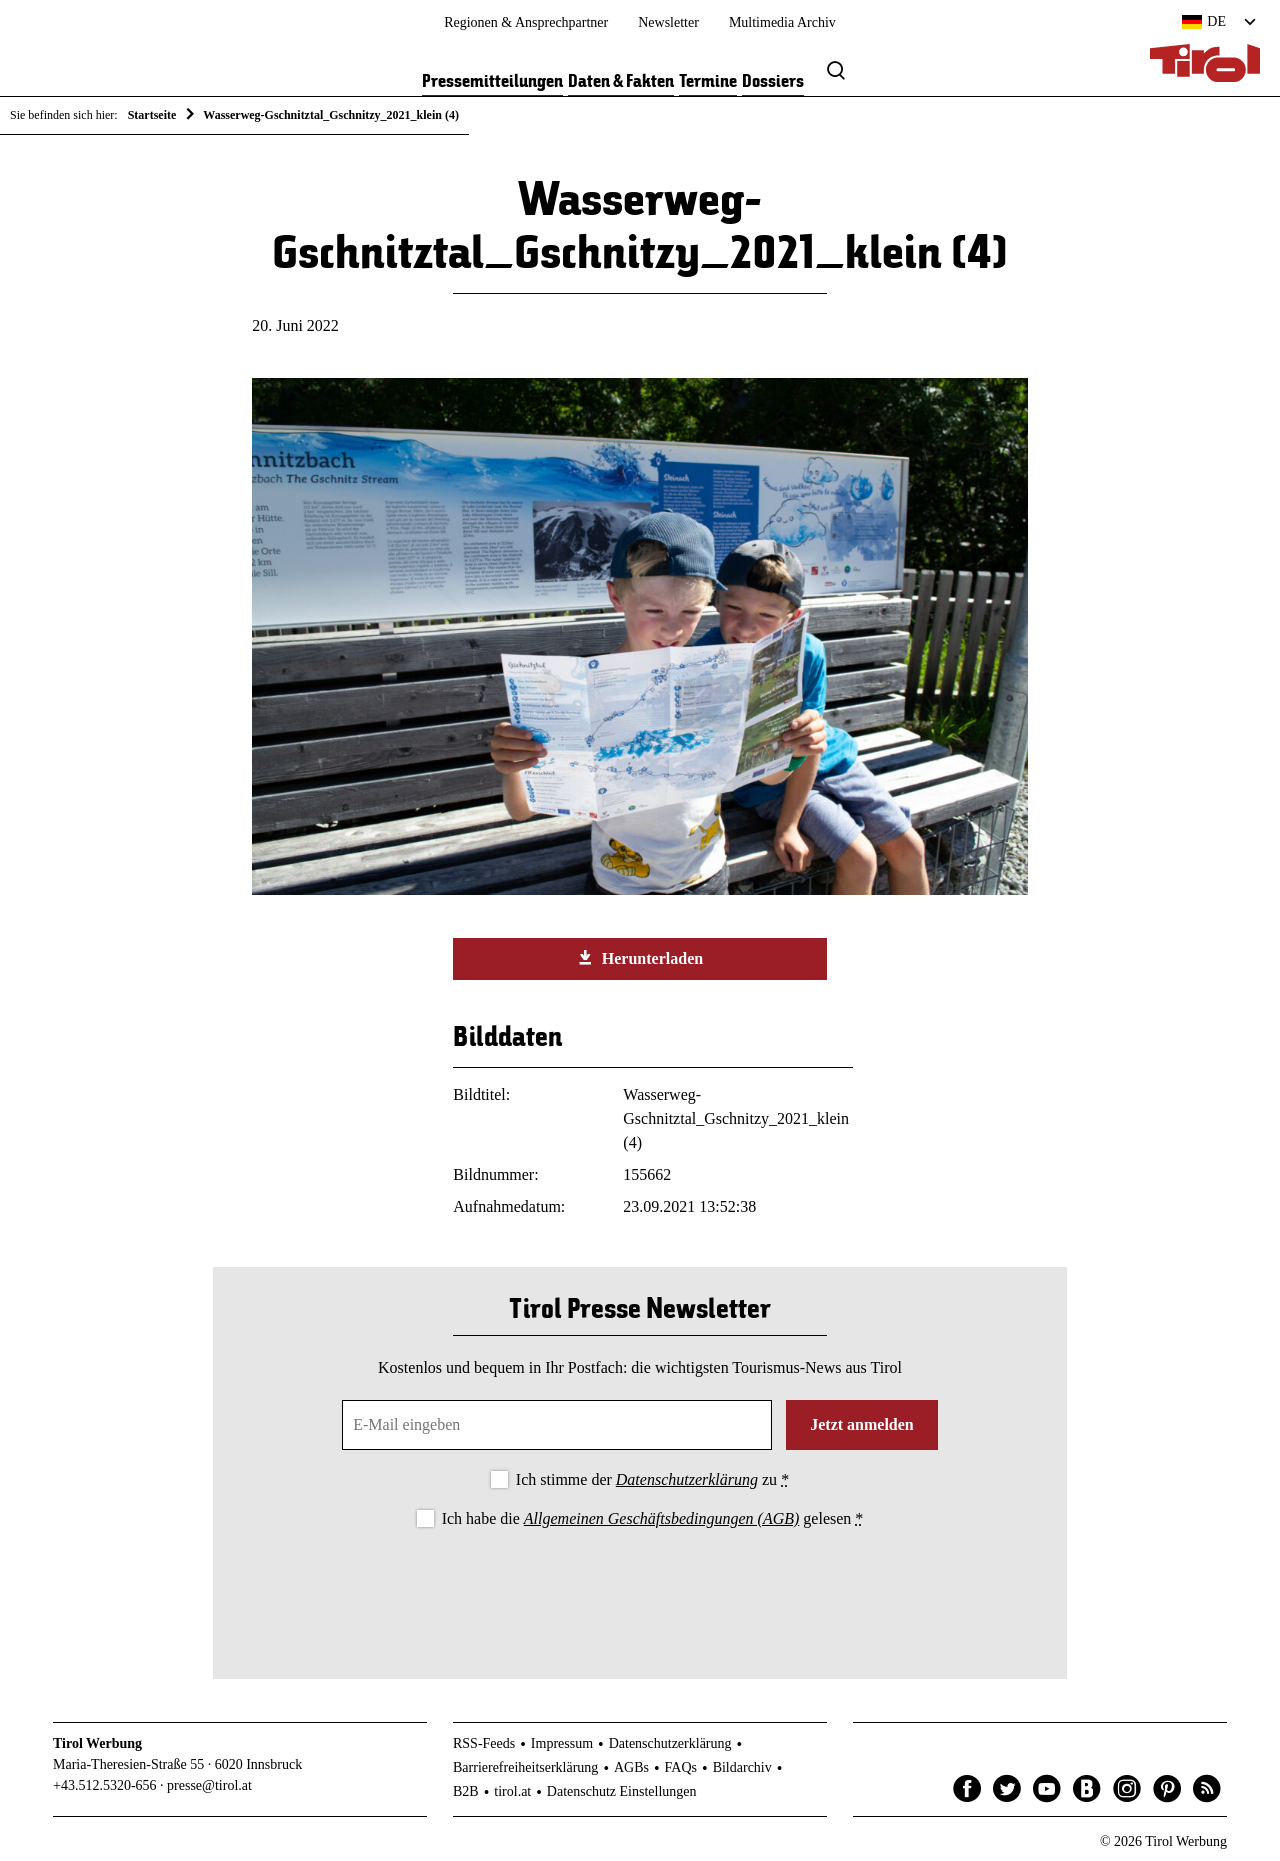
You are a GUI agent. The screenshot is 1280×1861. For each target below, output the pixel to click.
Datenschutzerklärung (687, 1479)
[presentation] (640, 1587)
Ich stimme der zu (652, 1479)
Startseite (152, 115)
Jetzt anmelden (862, 1424)
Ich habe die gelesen (653, 1518)
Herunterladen (640, 958)
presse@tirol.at (209, 1785)
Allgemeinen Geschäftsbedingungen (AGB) (661, 1518)
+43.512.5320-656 (105, 1785)
